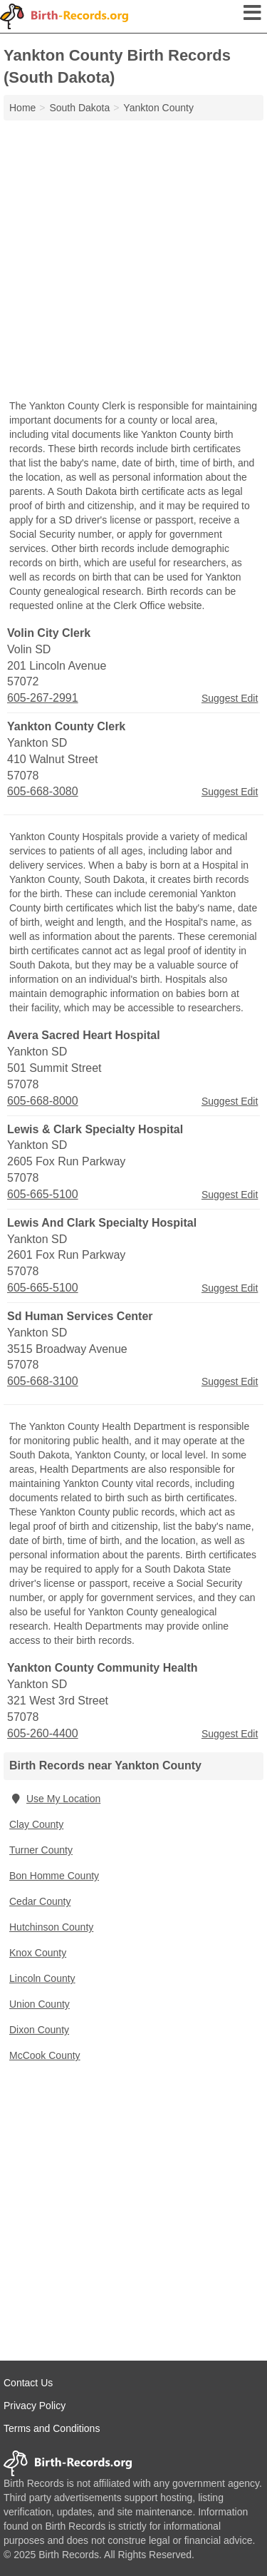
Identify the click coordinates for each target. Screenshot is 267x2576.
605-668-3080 (42, 791)
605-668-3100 (42, 1381)
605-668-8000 (42, 1101)
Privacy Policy (35, 2405)
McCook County (44, 2055)
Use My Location (54, 1798)
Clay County (36, 1824)
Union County (39, 2004)
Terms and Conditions (52, 2428)
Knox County (37, 1952)
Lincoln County (42, 1978)
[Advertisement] (133, 261)
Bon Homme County (54, 1875)
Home (22, 107)
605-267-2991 (42, 698)
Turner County (41, 1850)
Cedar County (39, 1901)
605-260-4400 (42, 1733)
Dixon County (39, 2029)
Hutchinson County (51, 1927)
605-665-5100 (42, 1194)
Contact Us (28, 2382)
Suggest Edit (229, 698)
